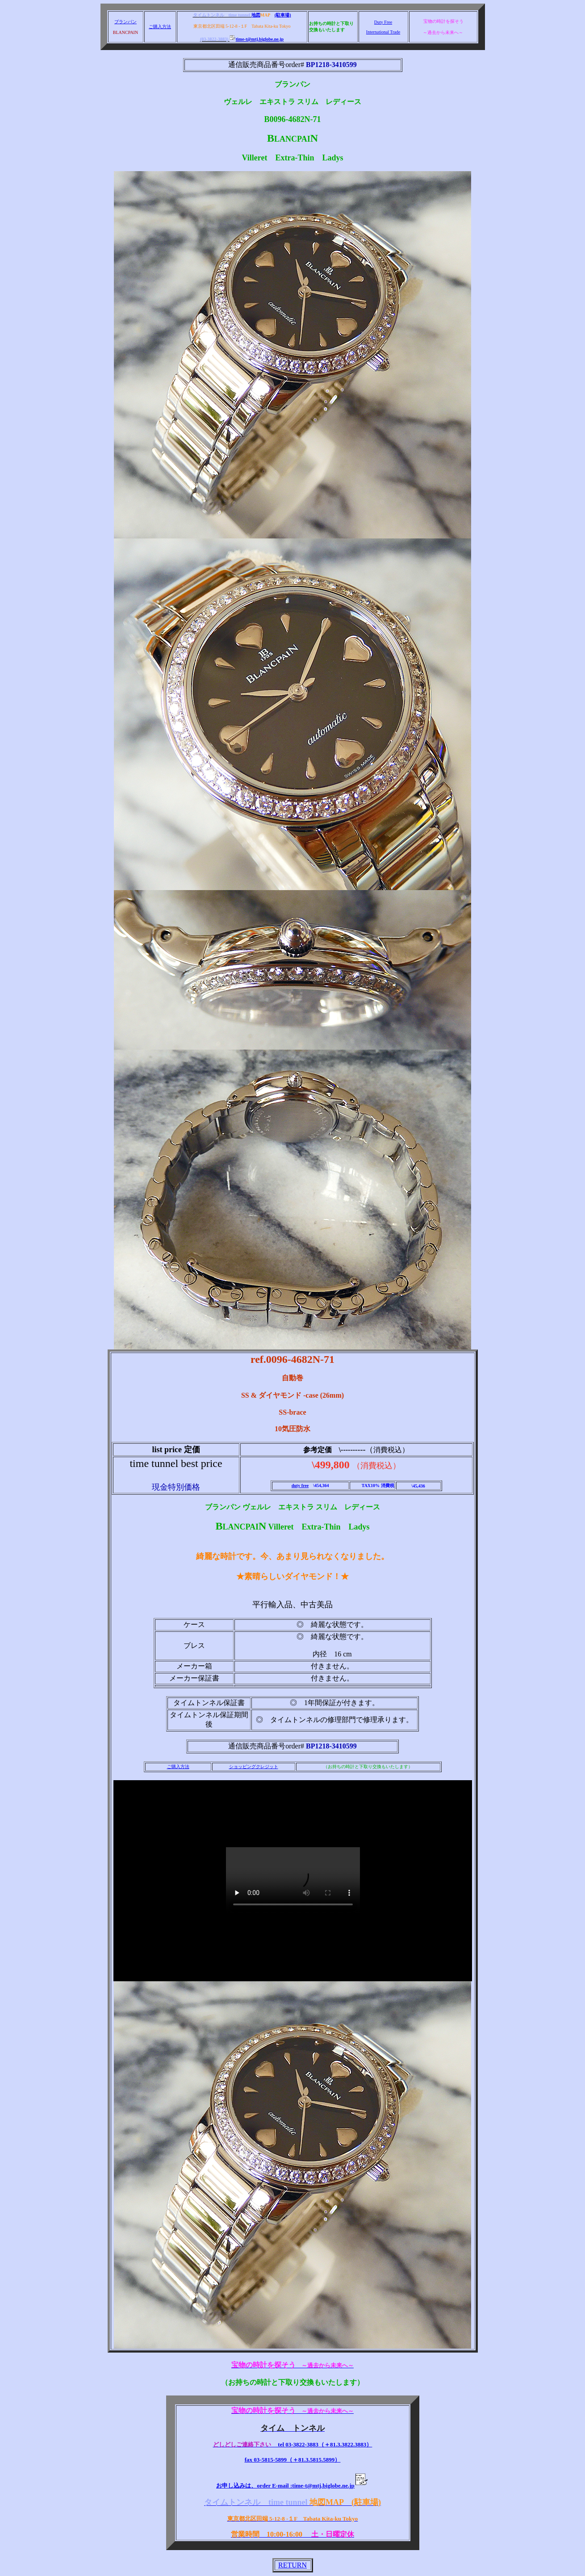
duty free (300, 1485)
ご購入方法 (160, 26)
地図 (255, 15)
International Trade (383, 31)
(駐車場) (283, 15)
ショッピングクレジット (253, 1766)
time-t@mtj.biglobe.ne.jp (257, 39)
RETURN (292, 2565)
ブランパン (125, 21)
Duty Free (383, 22)
